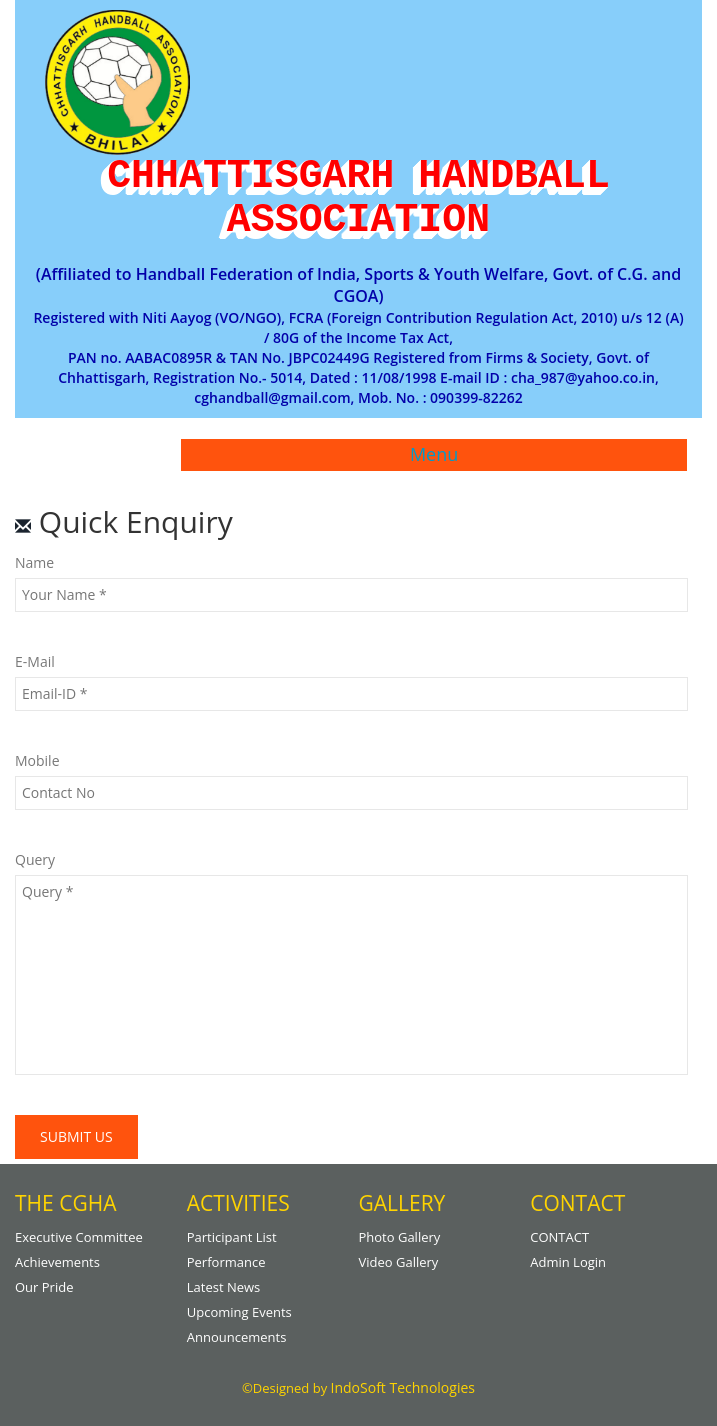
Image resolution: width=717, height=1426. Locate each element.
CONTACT (559, 1237)
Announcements (237, 1337)
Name (34, 562)
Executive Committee (79, 1237)
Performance (226, 1262)
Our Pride (44, 1287)
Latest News (224, 1287)
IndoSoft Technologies (403, 1387)
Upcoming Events (239, 1312)
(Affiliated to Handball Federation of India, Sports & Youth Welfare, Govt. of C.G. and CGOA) (358, 285)
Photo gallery (400, 1237)
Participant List (232, 1237)
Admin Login (568, 1262)
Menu (434, 454)
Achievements (57, 1262)
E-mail (35, 661)
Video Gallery (399, 1262)
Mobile (37, 760)
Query (35, 859)
